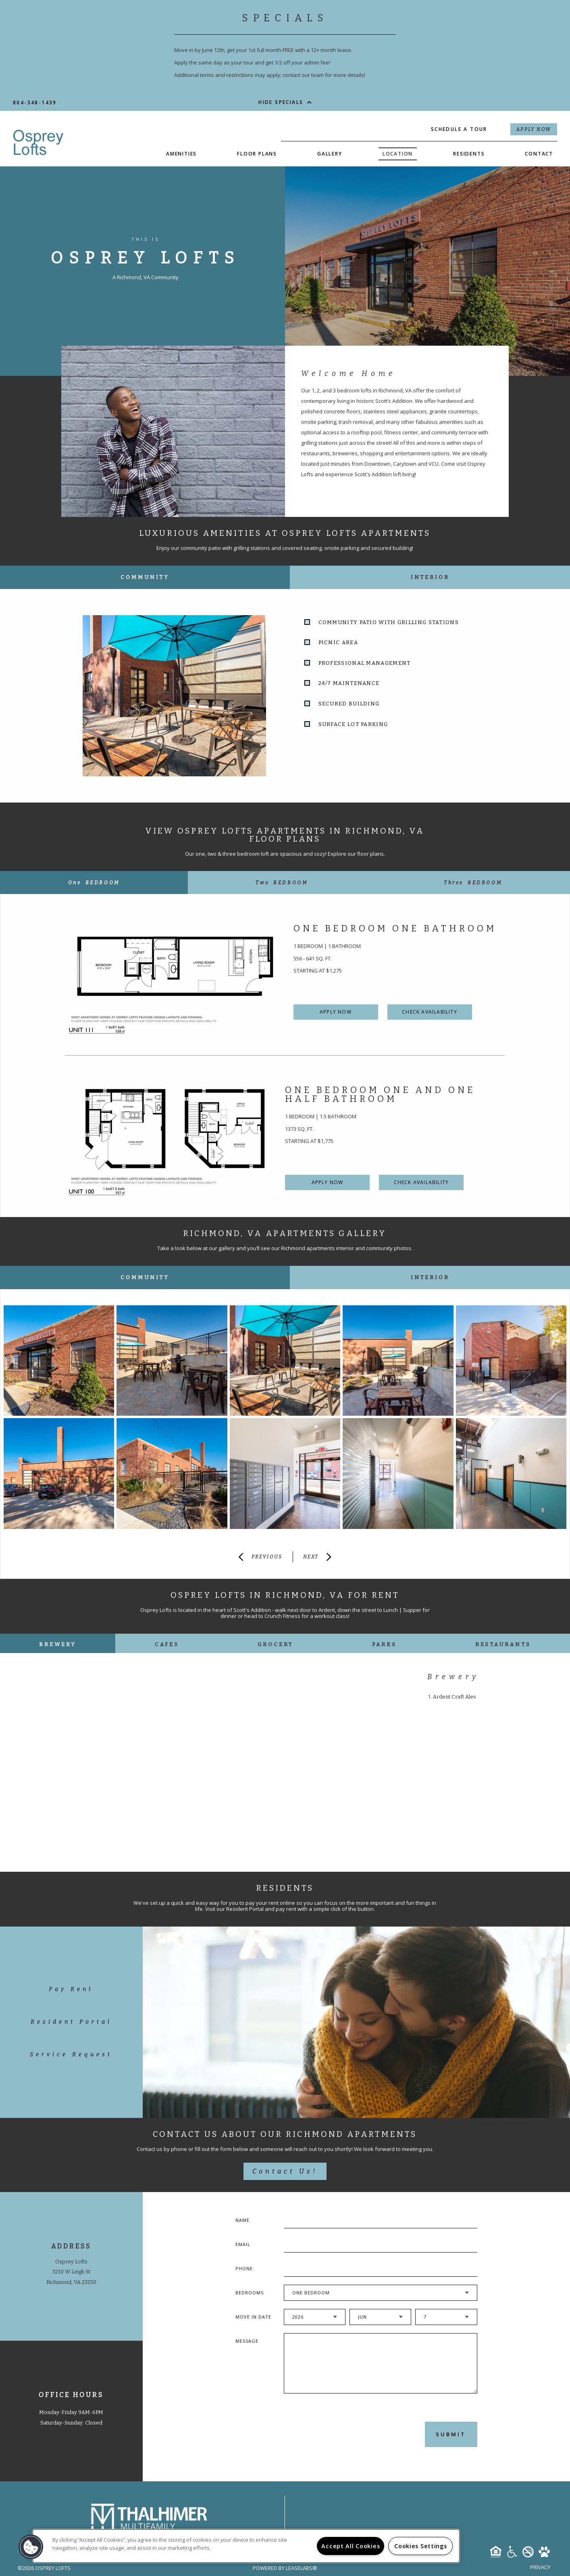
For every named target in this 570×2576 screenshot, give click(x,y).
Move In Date (253, 2317)
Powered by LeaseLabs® (285, 2568)
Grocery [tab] (275, 1644)
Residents (469, 153)
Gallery (329, 153)
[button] (31, 2547)
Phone (244, 2268)
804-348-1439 (35, 102)
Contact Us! (285, 2171)
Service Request (71, 2054)
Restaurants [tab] (503, 1644)
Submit (451, 2434)
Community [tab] (145, 577)
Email (242, 2244)
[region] (246, 2546)
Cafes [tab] (167, 1644)
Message (246, 2341)
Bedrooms (249, 2293)
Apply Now (533, 129)
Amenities (181, 153)
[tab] (94, 882)
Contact (539, 153)
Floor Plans (257, 153)
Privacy (540, 2567)
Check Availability (429, 1011)
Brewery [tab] (57, 1644)
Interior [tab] (430, 577)
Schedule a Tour (459, 129)
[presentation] (327, 2434)
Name (242, 2220)
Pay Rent (71, 1989)
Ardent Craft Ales (454, 1697)
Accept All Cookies (350, 2546)
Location (398, 153)
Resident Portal (71, 2021)
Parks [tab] (384, 1644)
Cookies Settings (420, 2546)
